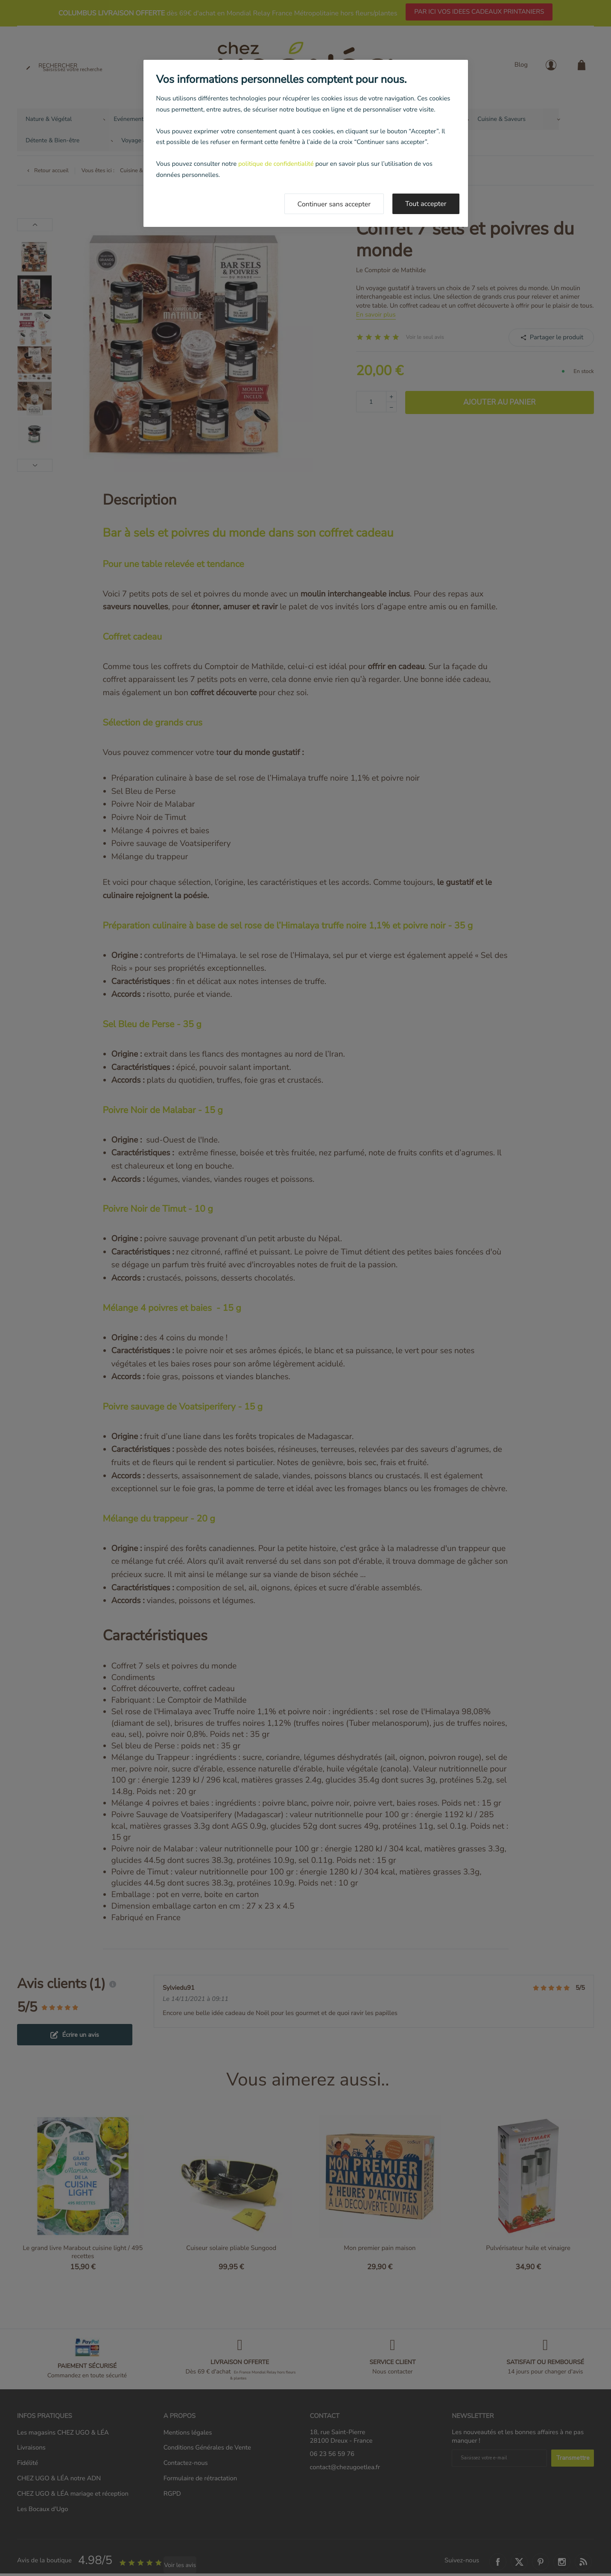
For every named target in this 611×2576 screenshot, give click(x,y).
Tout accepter (426, 204)
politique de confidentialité (276, 164)
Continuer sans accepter (334, 204)
